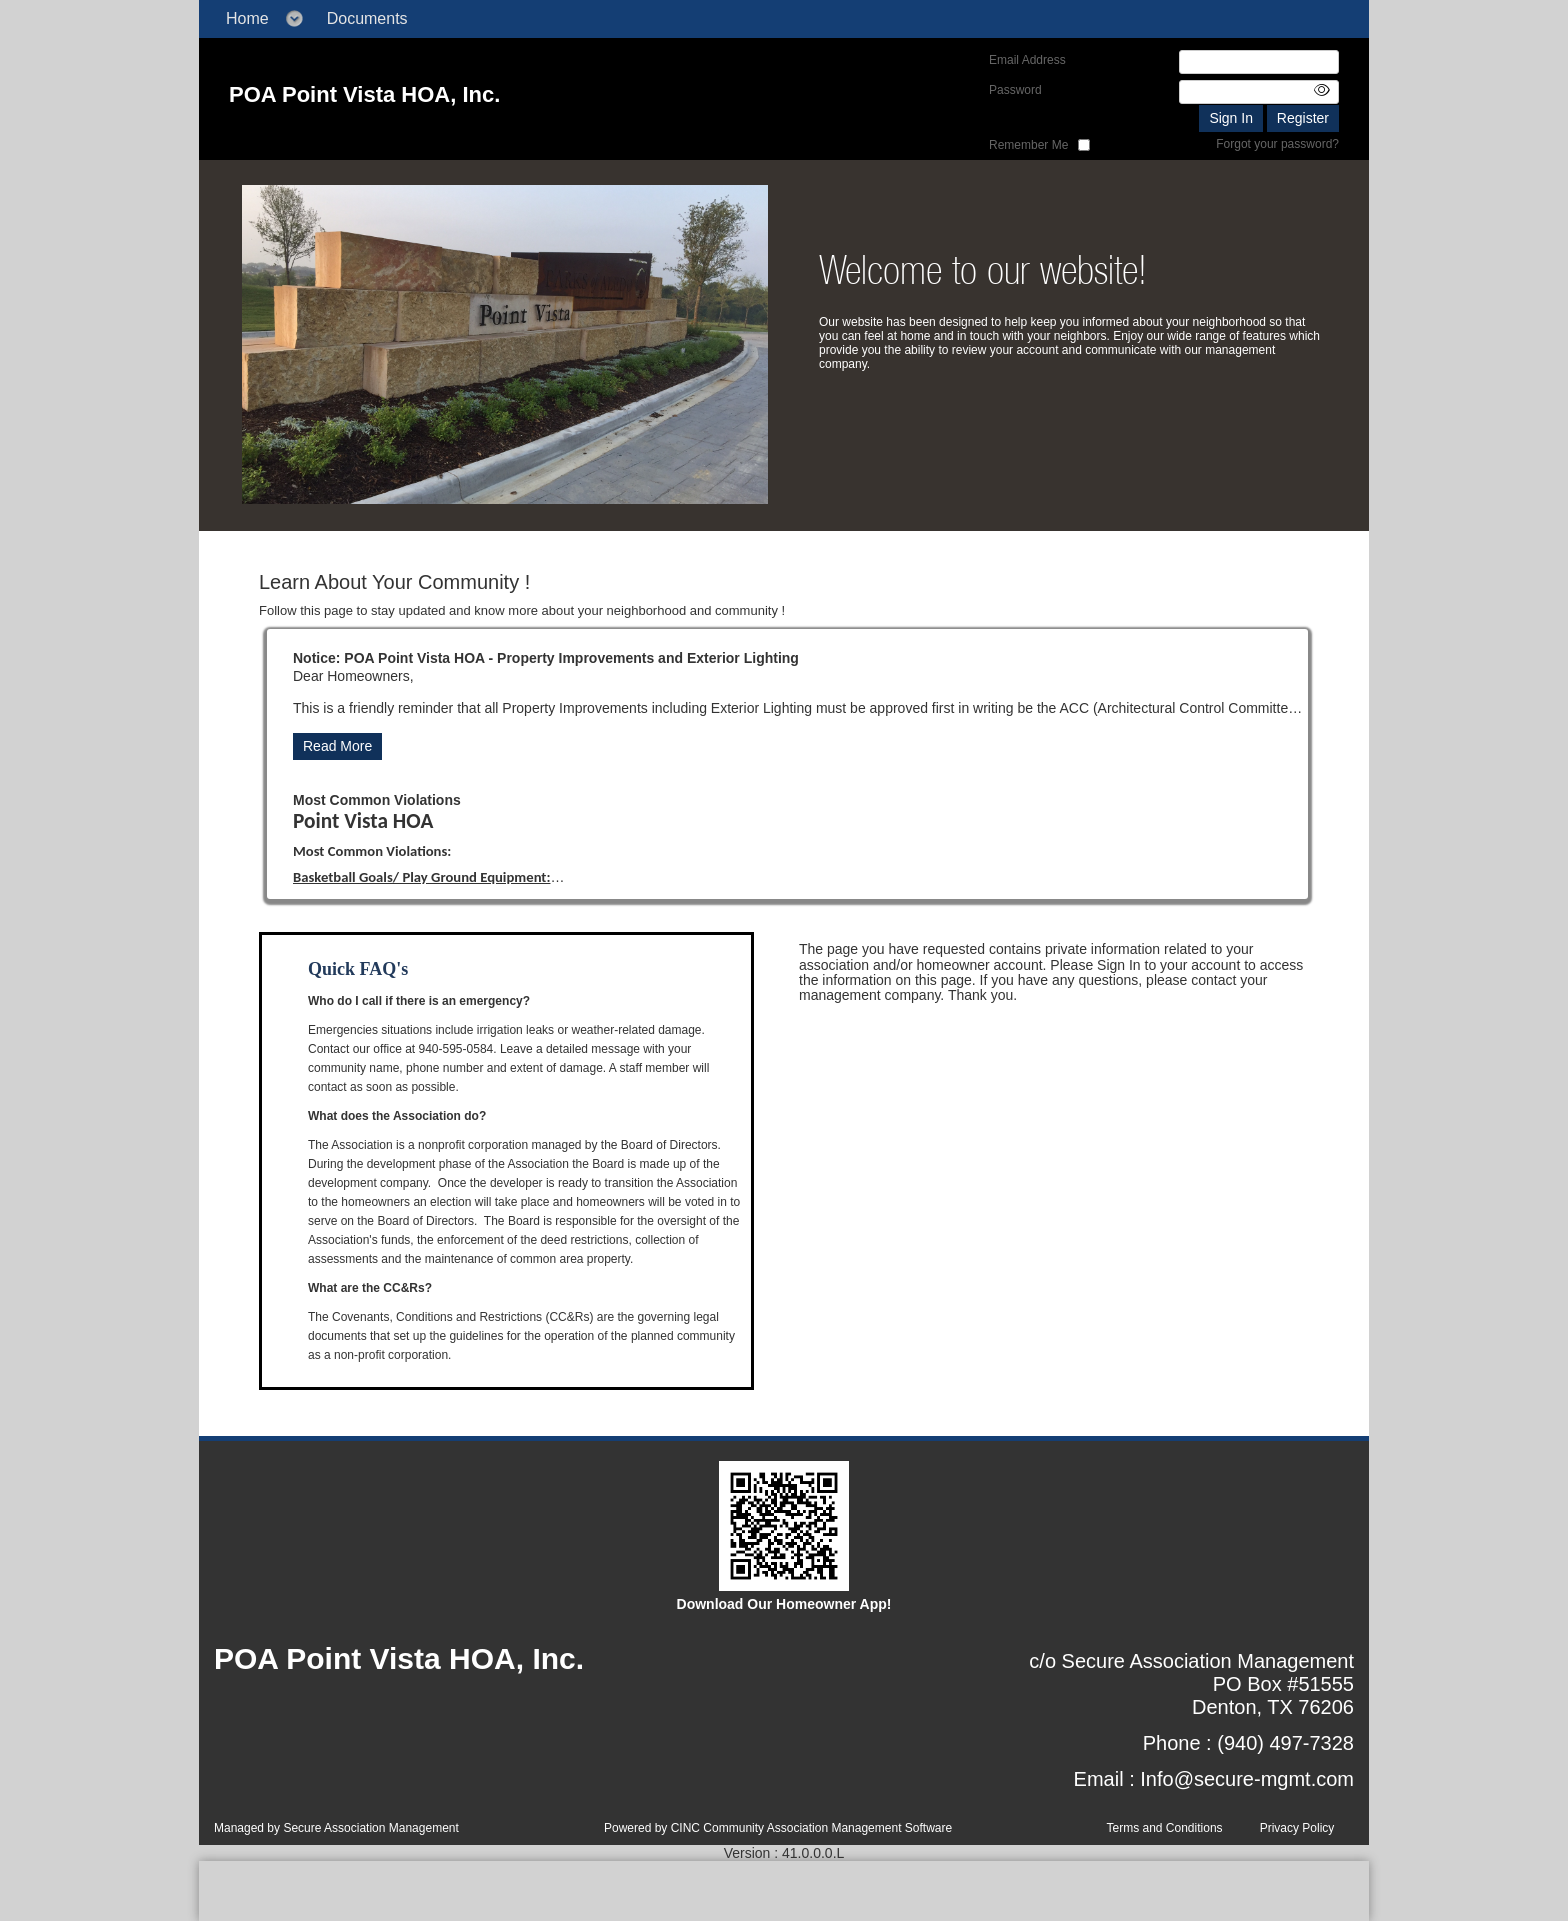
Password (1015, 90)
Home (247, 18)
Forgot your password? (1277, 144)
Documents (367, 18)
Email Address (1027, 60)
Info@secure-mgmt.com (1247, 1779)
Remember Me (1028, 145)
